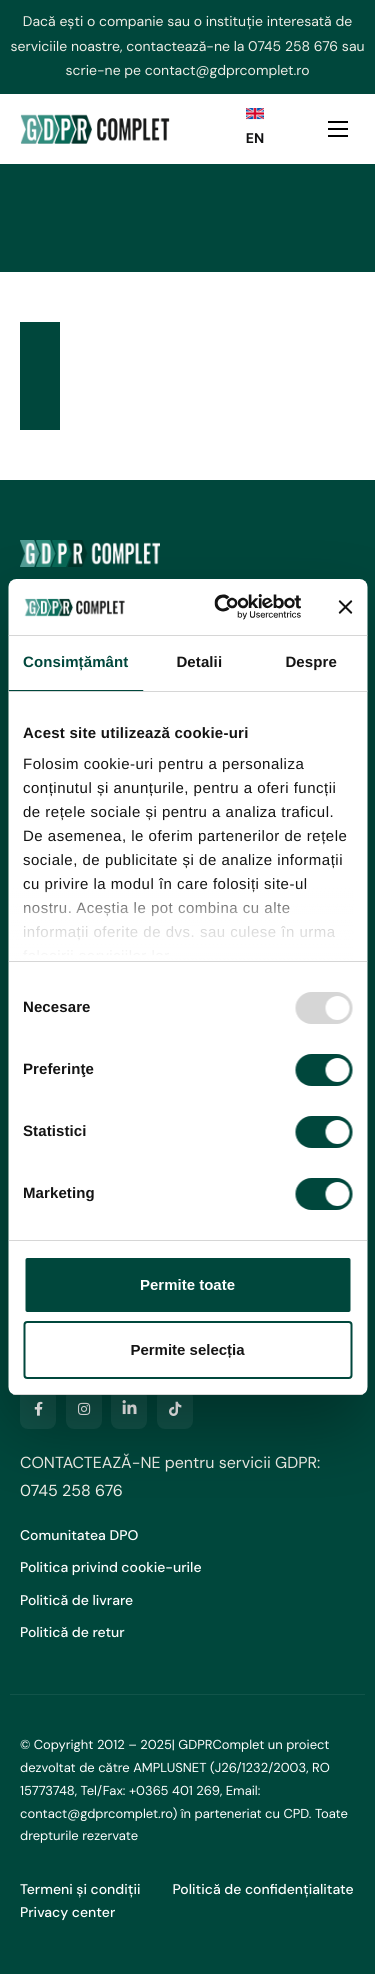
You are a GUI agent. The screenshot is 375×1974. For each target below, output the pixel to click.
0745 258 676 (293, 47)
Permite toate (187, 1284)
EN (255, 139)
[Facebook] (38, 1409)
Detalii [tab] (199, 662)
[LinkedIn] (129, 1409)
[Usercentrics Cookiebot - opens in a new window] (223, 607)
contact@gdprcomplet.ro (227, 71)
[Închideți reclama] (345, 607)
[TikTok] (175, 1409)
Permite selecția (187, 1349)
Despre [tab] (310, 662)
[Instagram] (84, 1409)
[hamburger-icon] (338, 129)
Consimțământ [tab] (75, 662)
